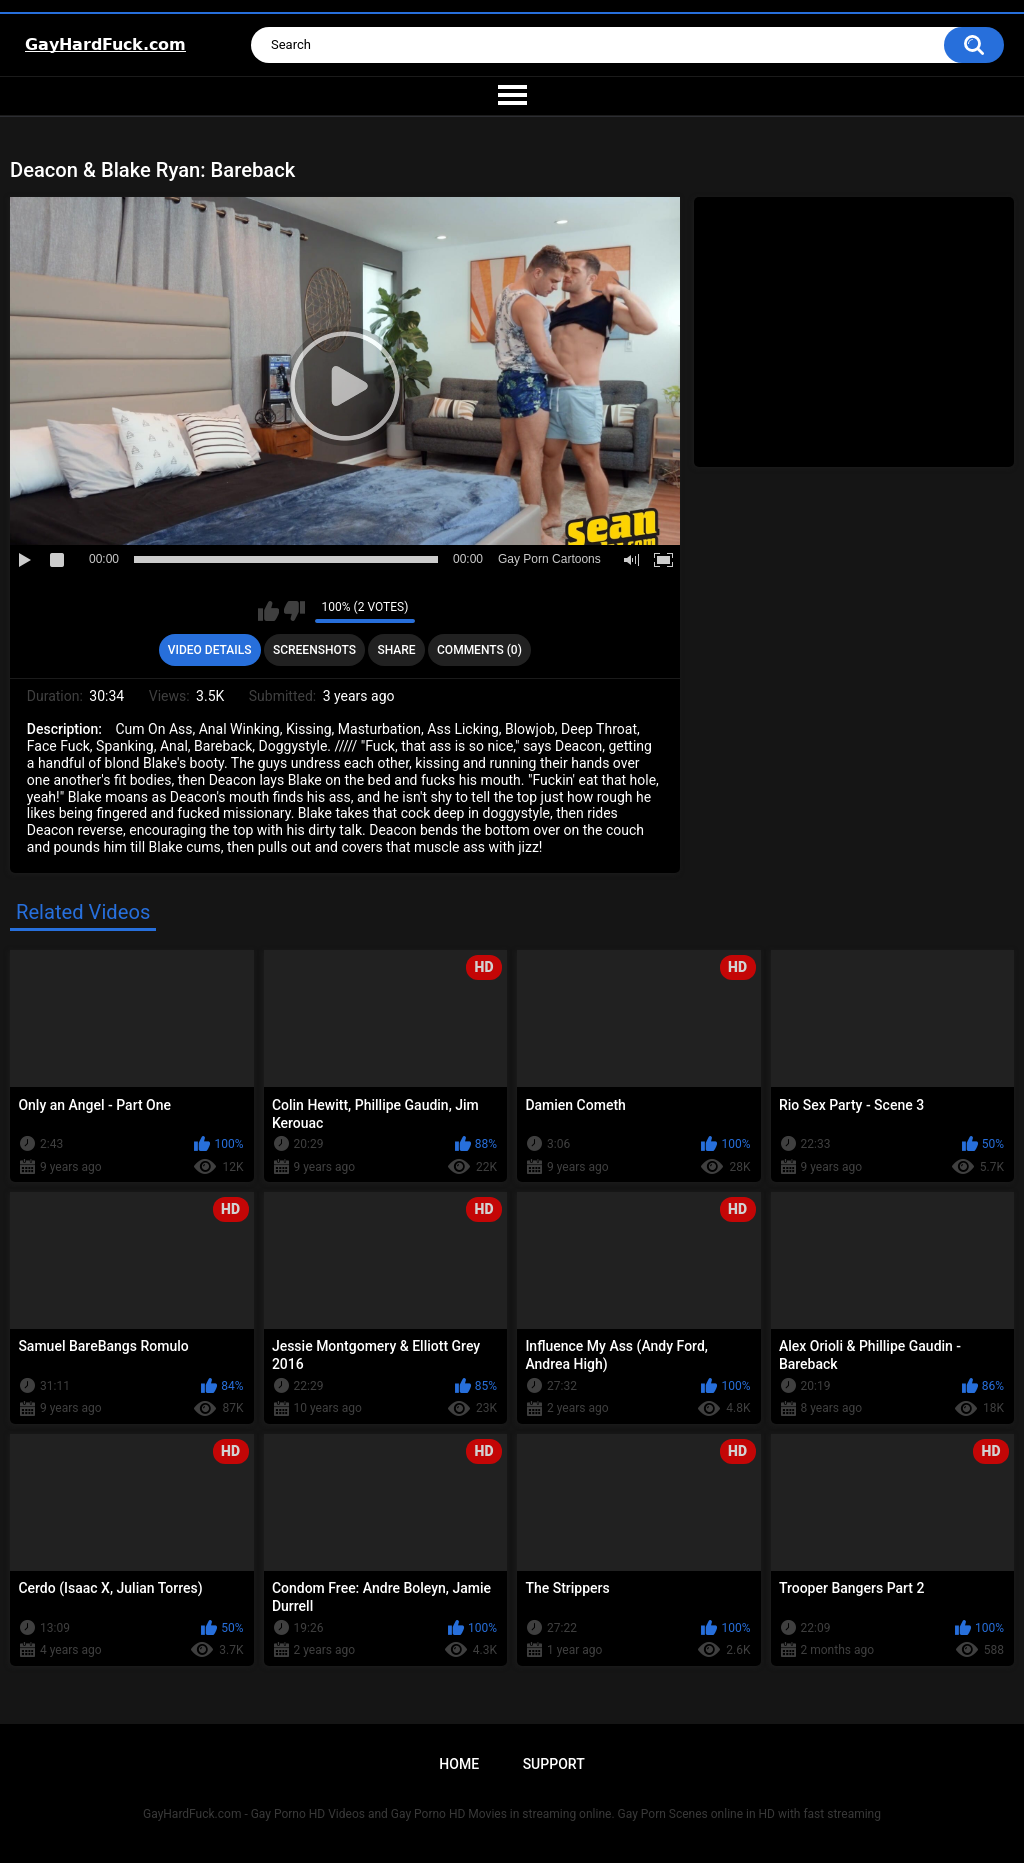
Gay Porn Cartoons (549, 559)
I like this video (268, 611)
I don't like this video (294, 611)
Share (396, 650)
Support (554, 1764)
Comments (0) (479, 650)
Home (459, 1764)
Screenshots (314, 650)
